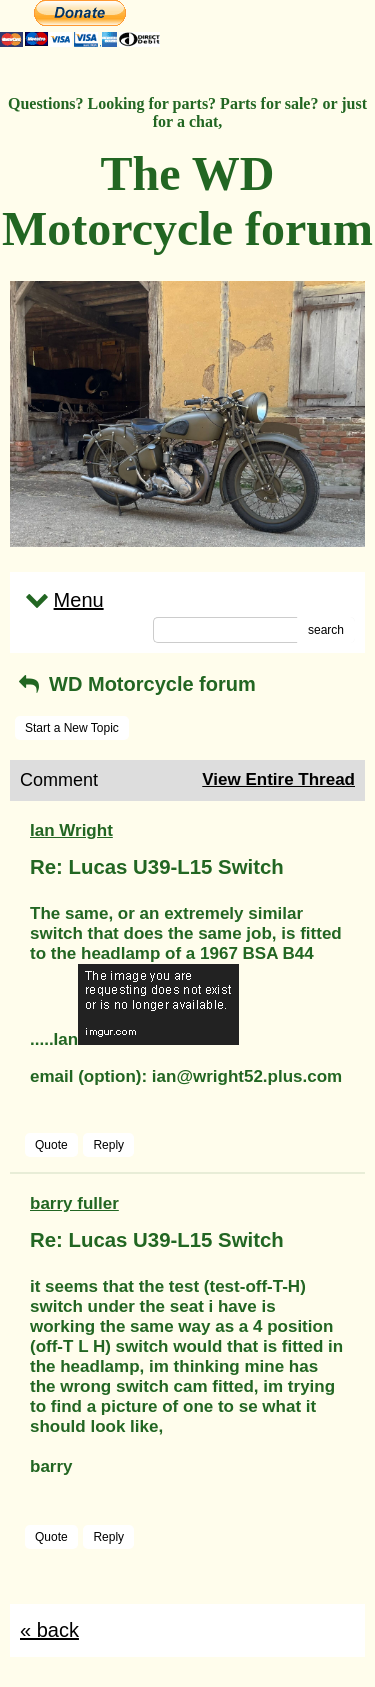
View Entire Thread (278, 779)
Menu (62, 600)
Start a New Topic (72, 728)
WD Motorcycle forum (135, 684)
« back (49, 1630)
